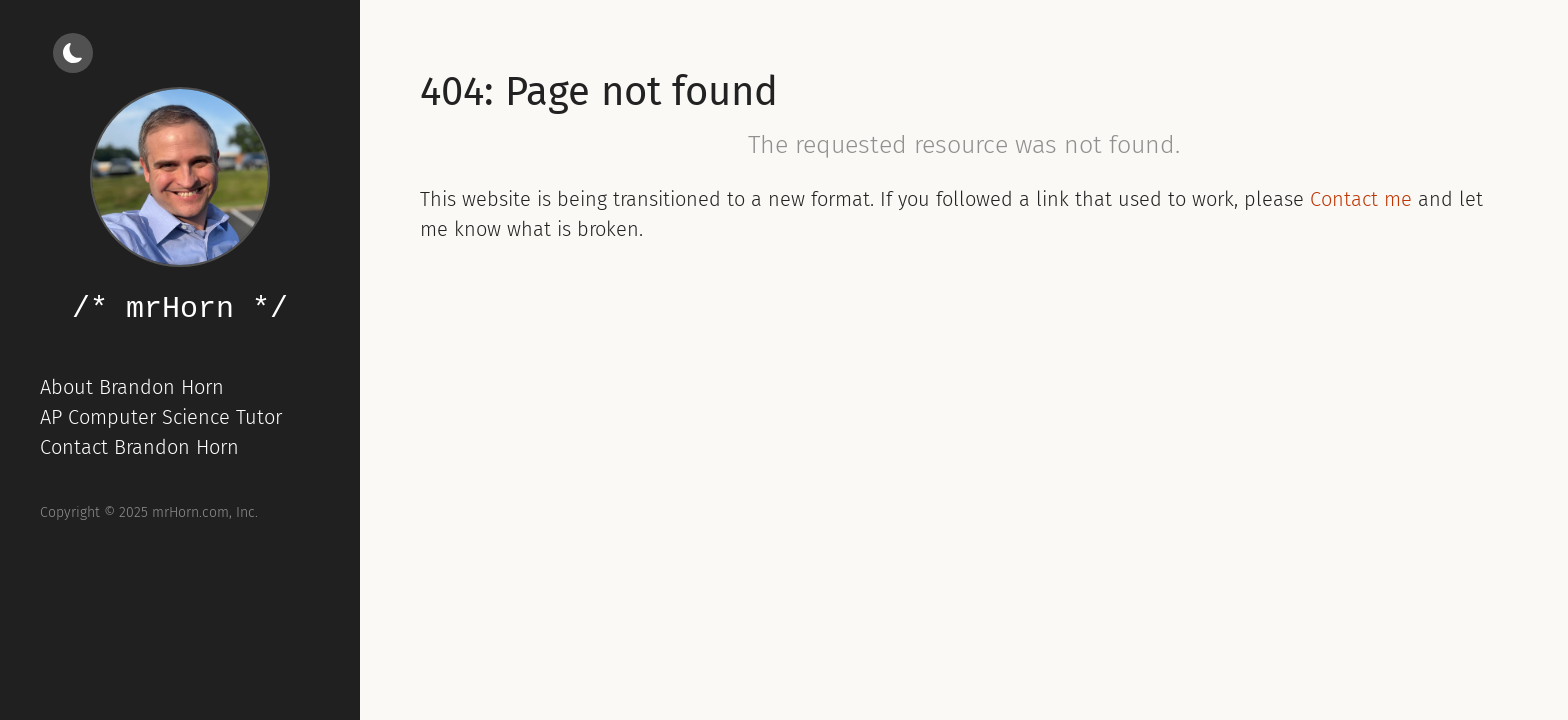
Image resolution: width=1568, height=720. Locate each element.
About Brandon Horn (132, 387)
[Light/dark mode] (73, 53)
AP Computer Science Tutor (161, 417)
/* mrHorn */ (180, 309)
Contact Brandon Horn (139, 447)
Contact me (1361, 199)
